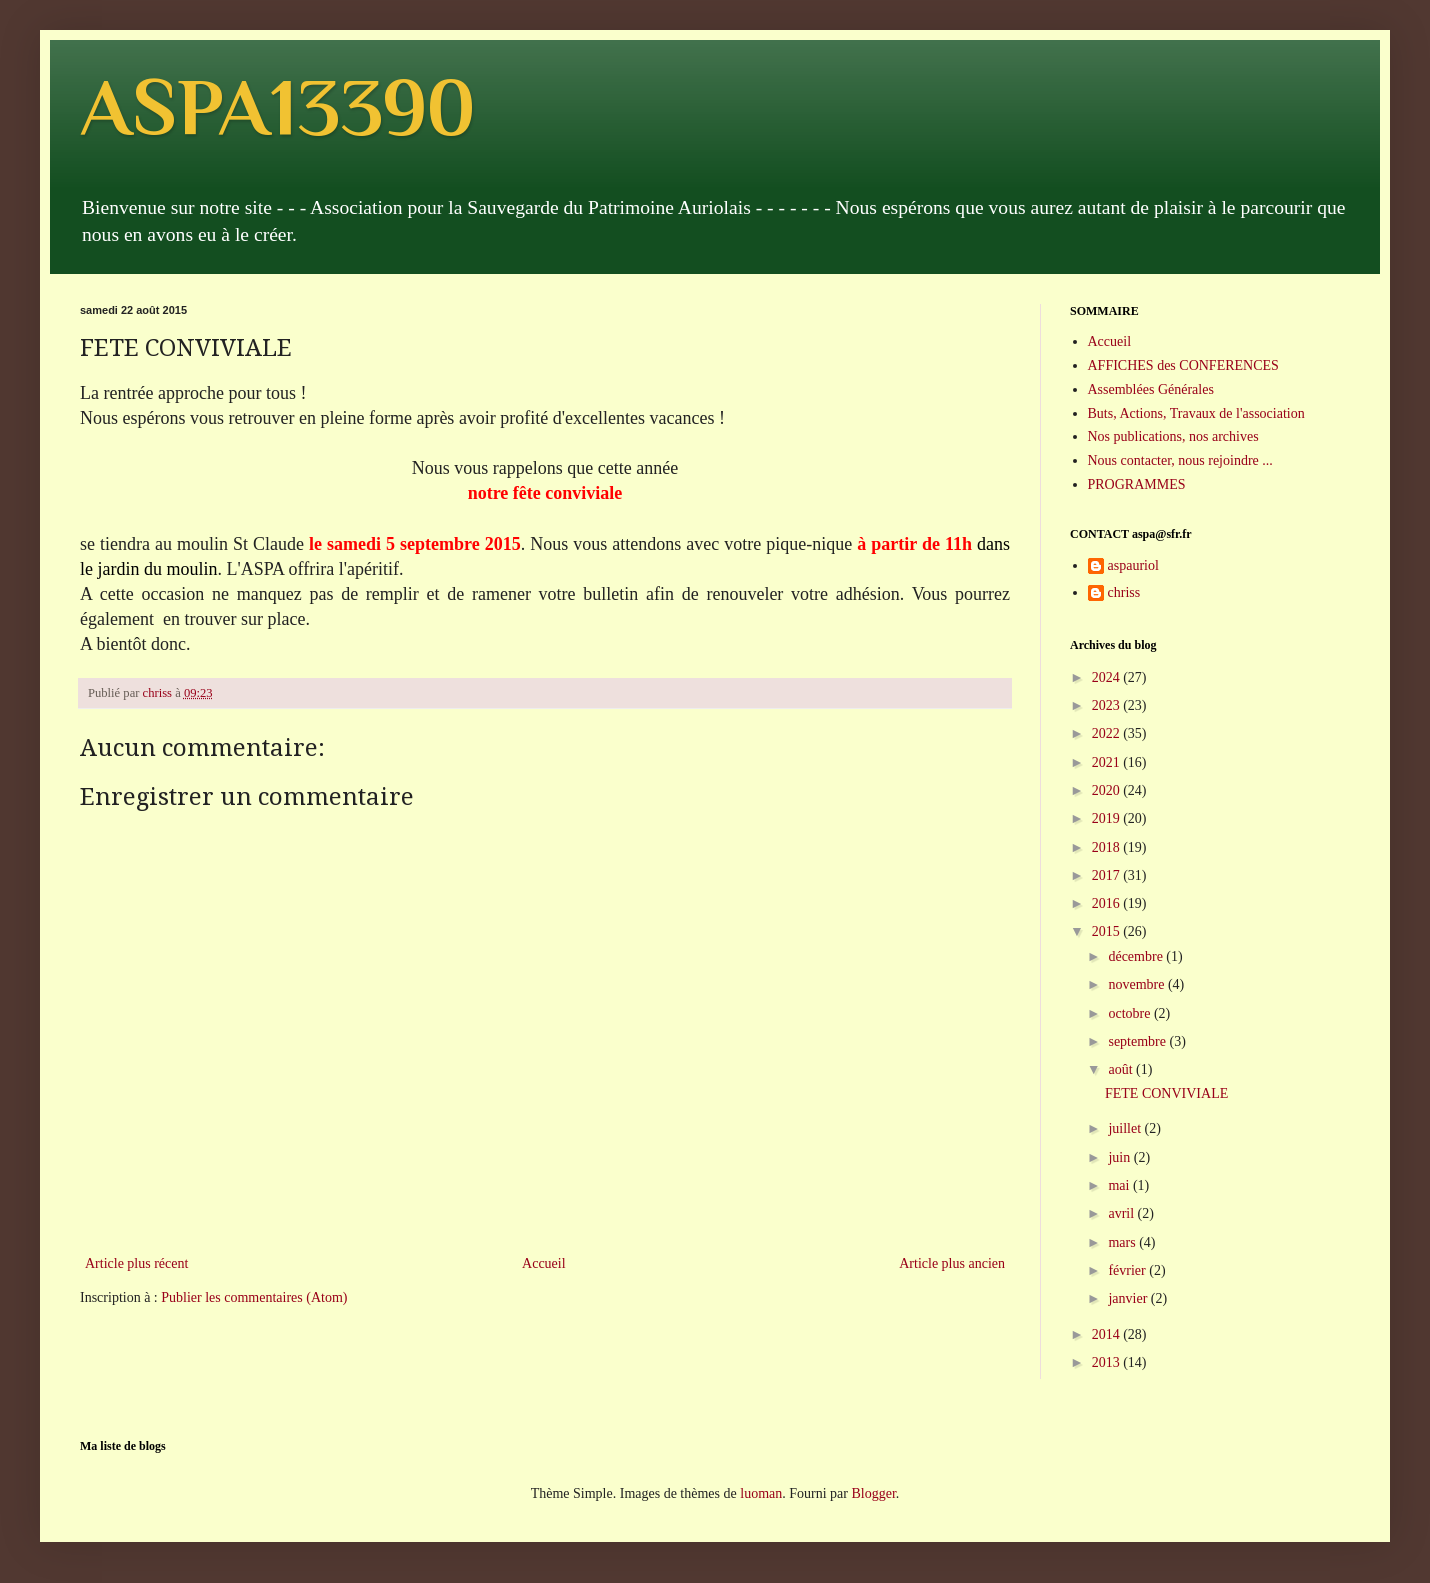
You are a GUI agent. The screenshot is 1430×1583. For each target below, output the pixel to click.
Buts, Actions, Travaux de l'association (1196, 413)
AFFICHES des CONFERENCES (1183, 365)
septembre (1138, 1041)
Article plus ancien (952, 1263)
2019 (1108, 818)
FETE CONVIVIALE (1166, 1093)
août (1122, 1069)
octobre (1130, 1013)
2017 (1108, 875)
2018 (1108, 847)
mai (1120, 1185)
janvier (1129, 1298)
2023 (1108, 705)
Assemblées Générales (1151, 389)
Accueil (544, 1263)
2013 (1108, 1362)
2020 (1108, 790)
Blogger (873, 1493)
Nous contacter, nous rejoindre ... (1180, 460)
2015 (1108, 931)
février (1128, 1270)
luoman (761, 1493)
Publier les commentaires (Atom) (254, 1297)
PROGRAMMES (1137, 484)
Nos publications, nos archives (1173, 436)
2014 (1108, 1334)
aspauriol (1133, 565)
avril (1122, 1213)
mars (1123, 1242)
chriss (1124, 592)
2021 (1108, 762)
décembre (1137, 956)
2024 (1108, 677)
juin (1120, 1157)
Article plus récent (136, 1263)
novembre (1137, 984)
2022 (1108, 733)
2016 (1108, 903)
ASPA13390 (277, 107)
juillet (1126, 1128)
